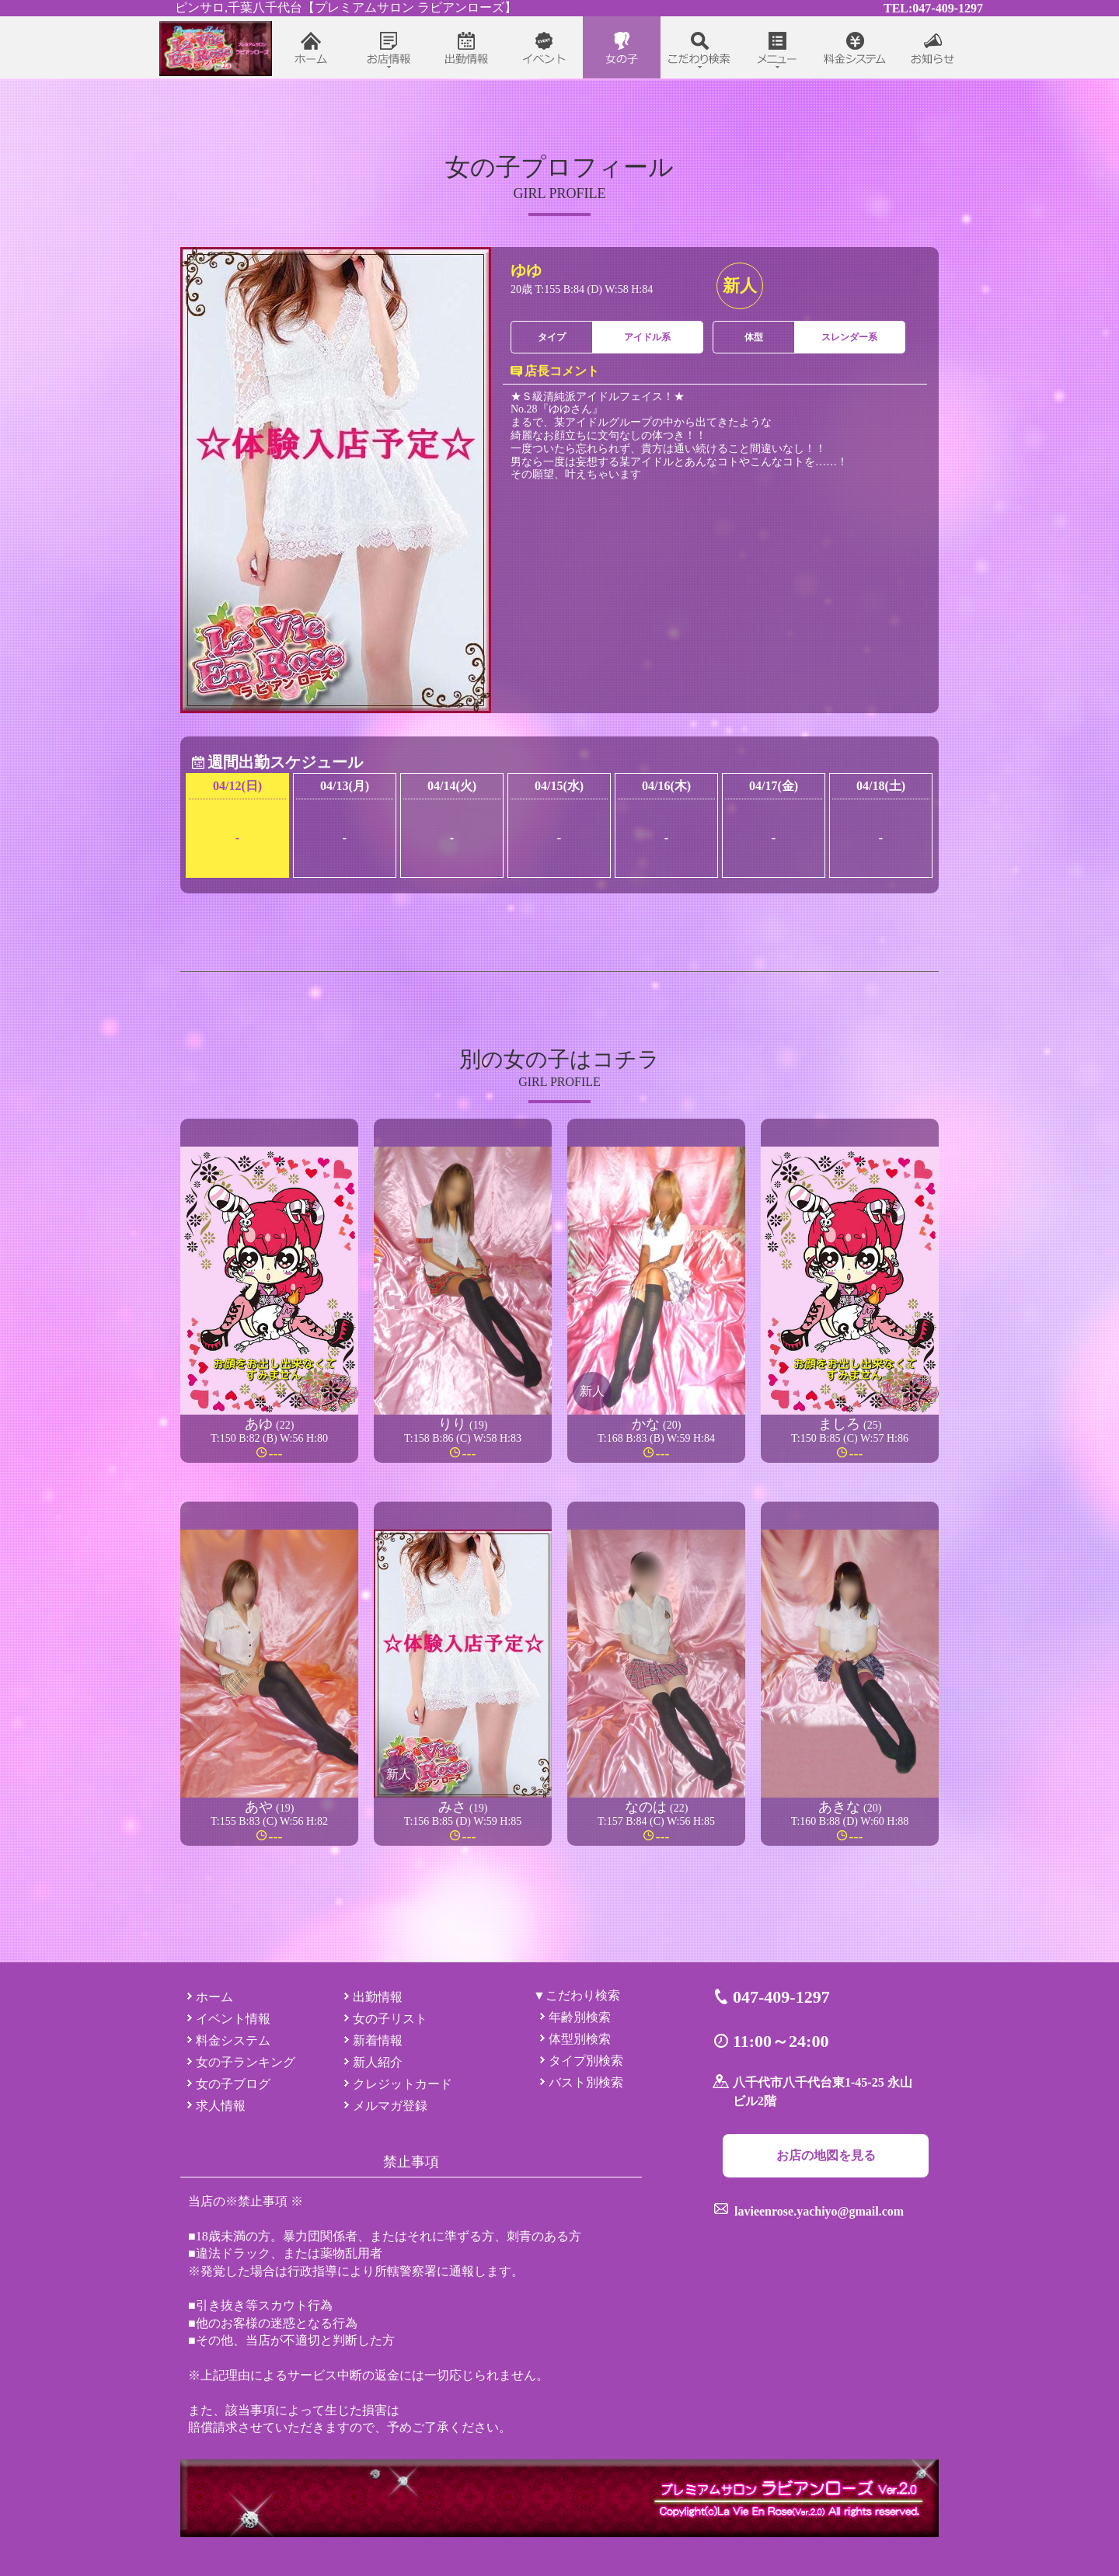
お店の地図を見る (826, 2155)
